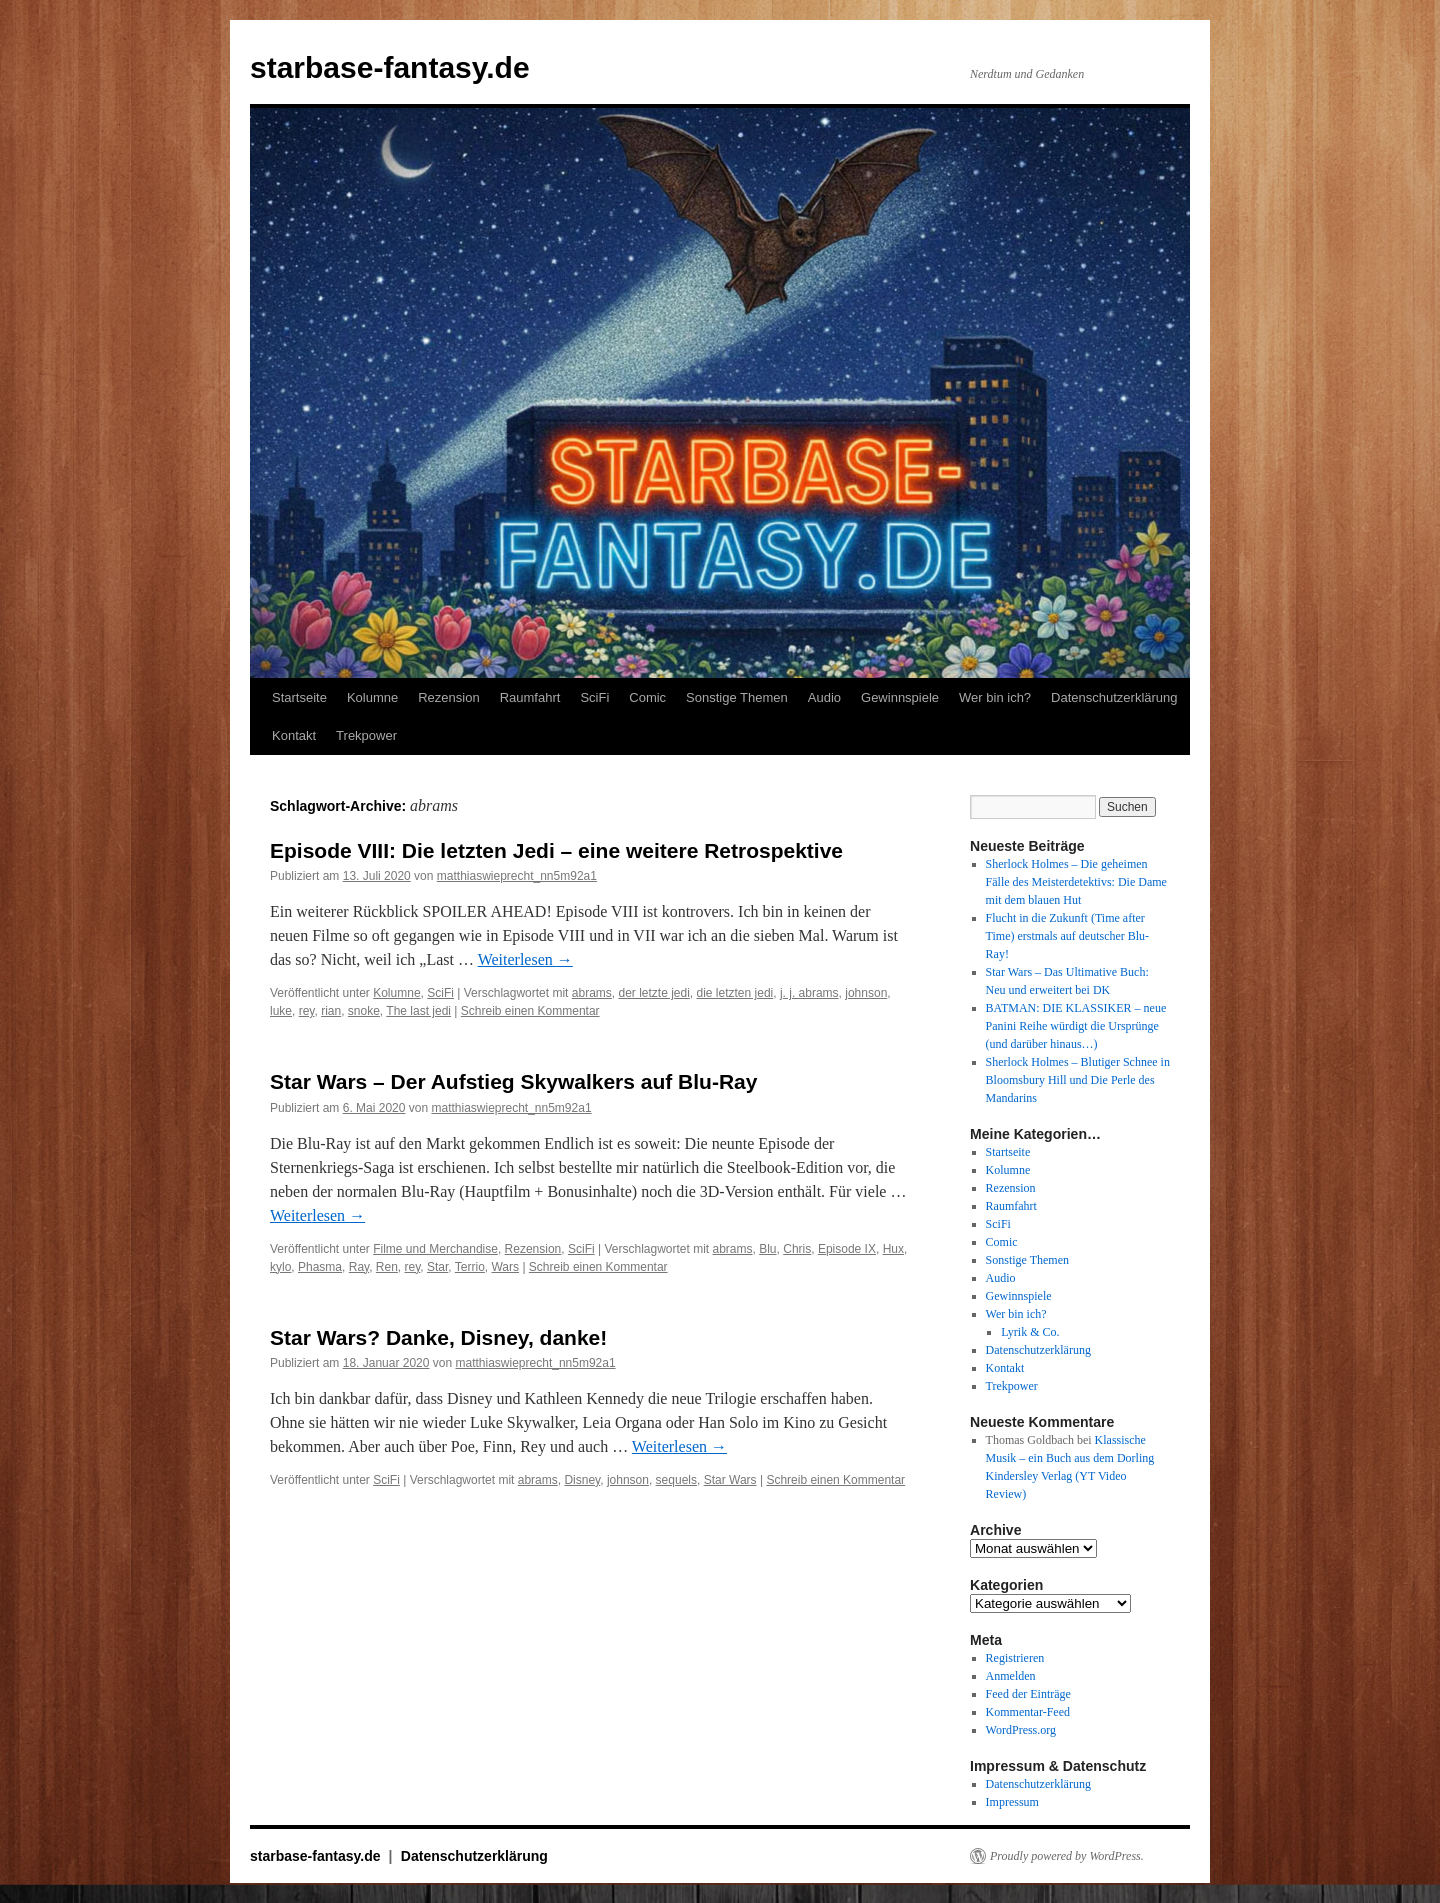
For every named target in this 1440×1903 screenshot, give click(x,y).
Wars (505, 1267)
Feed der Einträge (1028, 1694)
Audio (824, 697)
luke (281, 1011)
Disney (582, 1480)
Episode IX (847, 1249)
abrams (592, 993)
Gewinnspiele (900, 697)
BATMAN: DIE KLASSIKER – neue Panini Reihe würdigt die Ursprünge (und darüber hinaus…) (1076, 1026)
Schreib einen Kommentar (530, 1011)
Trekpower (366, 735)
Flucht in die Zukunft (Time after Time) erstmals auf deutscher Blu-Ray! (1068, 936)
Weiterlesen (525, 959)
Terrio (470, 1267)
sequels (676, 1480)
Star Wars (730, 1480)
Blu (767, 1249)
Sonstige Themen (737, 697)
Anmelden (1011, 1676)
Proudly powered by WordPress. (1067, 1856)
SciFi (594, 697)
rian (331, 1011)
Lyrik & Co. (1030, 1332)
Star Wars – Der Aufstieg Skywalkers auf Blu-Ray (513, 1081)
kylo (280, 1267)
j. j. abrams (809, 993)
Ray (359, 1267)
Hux (893, 1249)
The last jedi (418, 1011)
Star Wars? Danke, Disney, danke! (438, 1337)
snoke (364, 1011)
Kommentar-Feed (1028, 1712)
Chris (797, 1249)
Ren (387, 1267)
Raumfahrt (530, 697)
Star (437, 1267)
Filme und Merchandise (435, 1249)
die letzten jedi (735, 993)
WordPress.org (1021, 1730)
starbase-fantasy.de (390, 67)
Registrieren (1015, 1658)
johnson (866, 993)
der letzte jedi (653, 993)
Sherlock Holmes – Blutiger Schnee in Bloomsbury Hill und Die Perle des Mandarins (1078, 1080)
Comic (647, 697)
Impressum (1012, 1802)
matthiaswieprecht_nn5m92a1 (517, 876)
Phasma (320, 1267)
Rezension (448, 697)
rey (307, 1011)
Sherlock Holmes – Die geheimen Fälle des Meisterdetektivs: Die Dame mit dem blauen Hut (1076, 882)
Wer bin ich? (995, 697)
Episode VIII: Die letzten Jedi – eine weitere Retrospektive (556, 850)
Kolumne (372, 697)
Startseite (299, 697)
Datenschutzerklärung (1114, 697)
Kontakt (294, 735)
